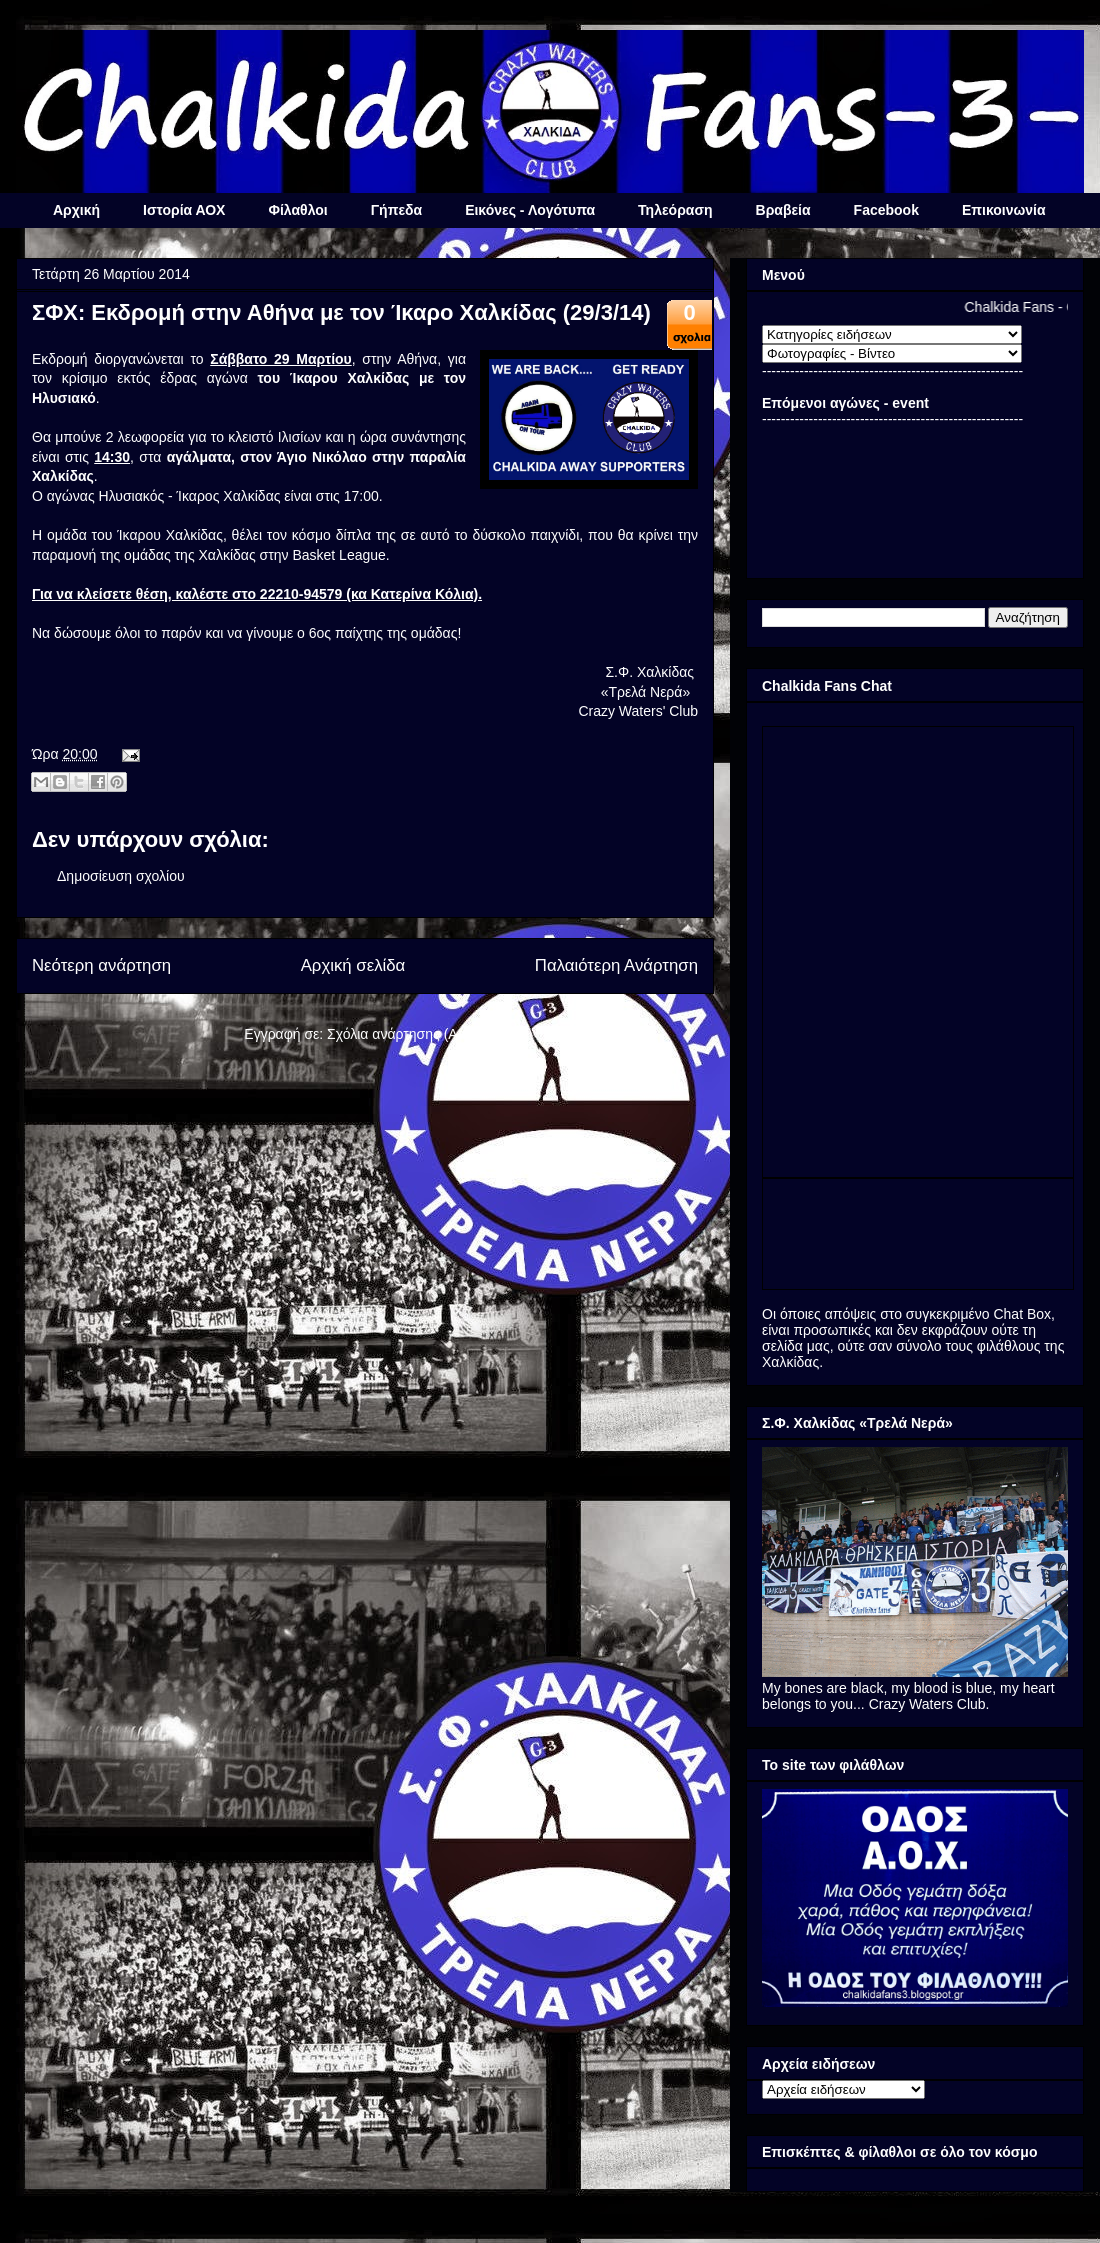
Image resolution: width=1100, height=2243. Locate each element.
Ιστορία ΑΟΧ (184, 210)
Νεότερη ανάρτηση (101, 965)
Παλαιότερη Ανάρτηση (616, 965)
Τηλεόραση (675, 210)
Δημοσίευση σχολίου (121, 876)
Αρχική (76, 210)
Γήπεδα (396, 210)
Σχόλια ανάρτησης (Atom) (406, 1034)
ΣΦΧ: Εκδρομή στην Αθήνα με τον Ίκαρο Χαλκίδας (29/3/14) (341, 312)
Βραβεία (783, 210)
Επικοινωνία (1004, 210)
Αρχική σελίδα (353, 965)
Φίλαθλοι (297, 210)
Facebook (886, 210)
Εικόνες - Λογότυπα (530, 210)
